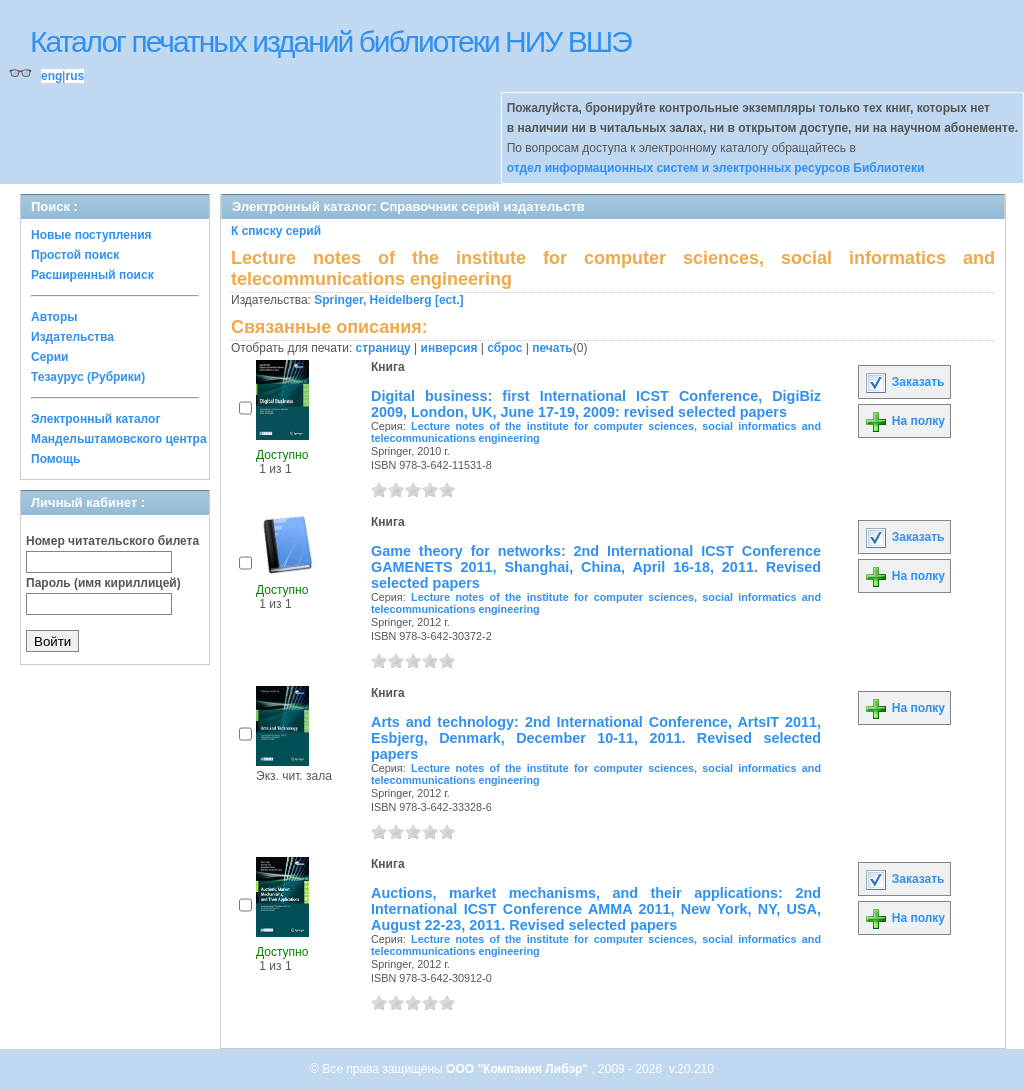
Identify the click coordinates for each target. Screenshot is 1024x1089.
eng (51, 76)
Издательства (72, 337)
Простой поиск (75, 255)
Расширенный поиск (92, 275)
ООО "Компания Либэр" (518, 1069)
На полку (904, 421)
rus (74, 76)
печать (552, 348)
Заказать (904, 382)
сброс (504, 348)
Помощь (55, 459)
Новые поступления (91, 235)
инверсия (449, 348)
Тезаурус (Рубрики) (88, 377)
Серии (49, 357)
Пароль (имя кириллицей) (103, 583)
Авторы (54, 317)
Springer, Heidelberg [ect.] (388, 300)
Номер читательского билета (112, 541)
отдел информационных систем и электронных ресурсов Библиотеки (716, 168)
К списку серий (276, 231)
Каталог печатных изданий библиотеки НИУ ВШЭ (330, 41)
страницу (383, 348)
